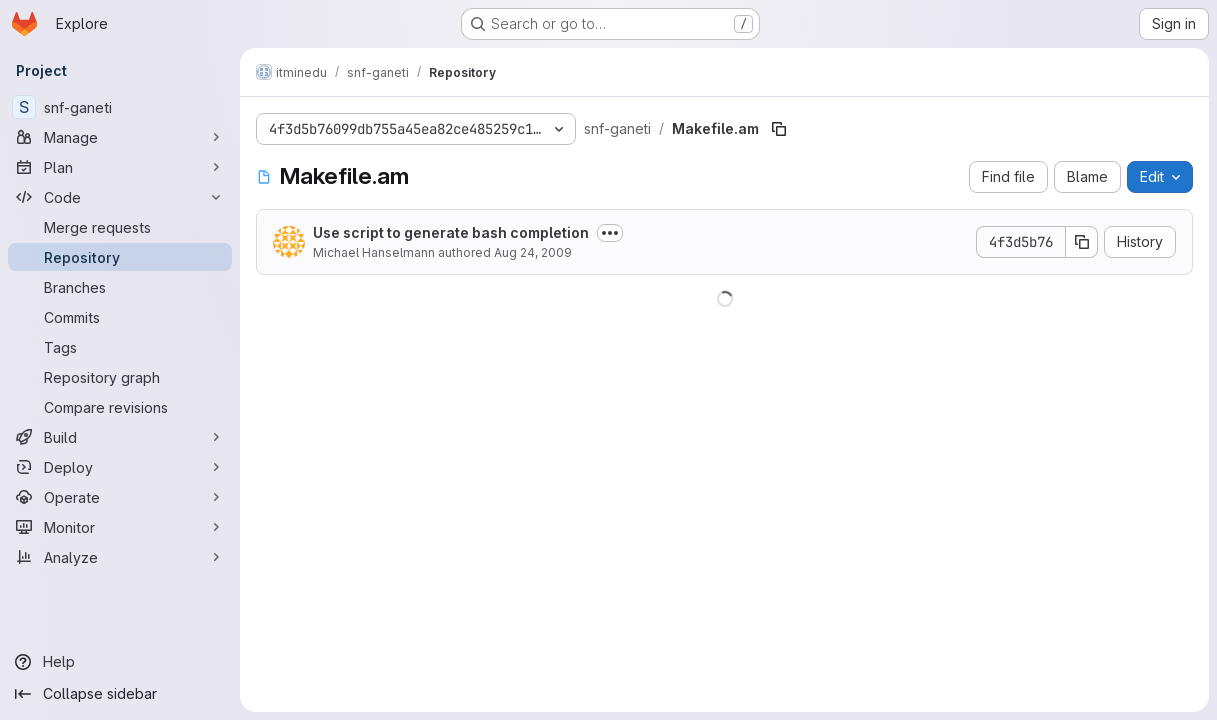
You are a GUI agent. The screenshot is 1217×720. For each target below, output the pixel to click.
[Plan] (120, 167)
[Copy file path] (779, 129)
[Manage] (120, 137)
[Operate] (120, 497)
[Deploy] (120, 467)
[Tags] (120, 347)
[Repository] (120, 257)
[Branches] (120, 287)
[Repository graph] (120, 377)
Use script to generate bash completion (451, 232)
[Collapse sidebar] (120, 694)
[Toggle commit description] (610, 233)
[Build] (120, 437)
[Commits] (120, 317)
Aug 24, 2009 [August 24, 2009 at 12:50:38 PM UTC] (533, 252)
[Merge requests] (120, 227)
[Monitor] (120, 527)
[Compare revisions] (120, 407)
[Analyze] (120, 557)
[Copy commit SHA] (1082, 242)
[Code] (120, 197)
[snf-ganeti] (120, 107)
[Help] (120, 662)
